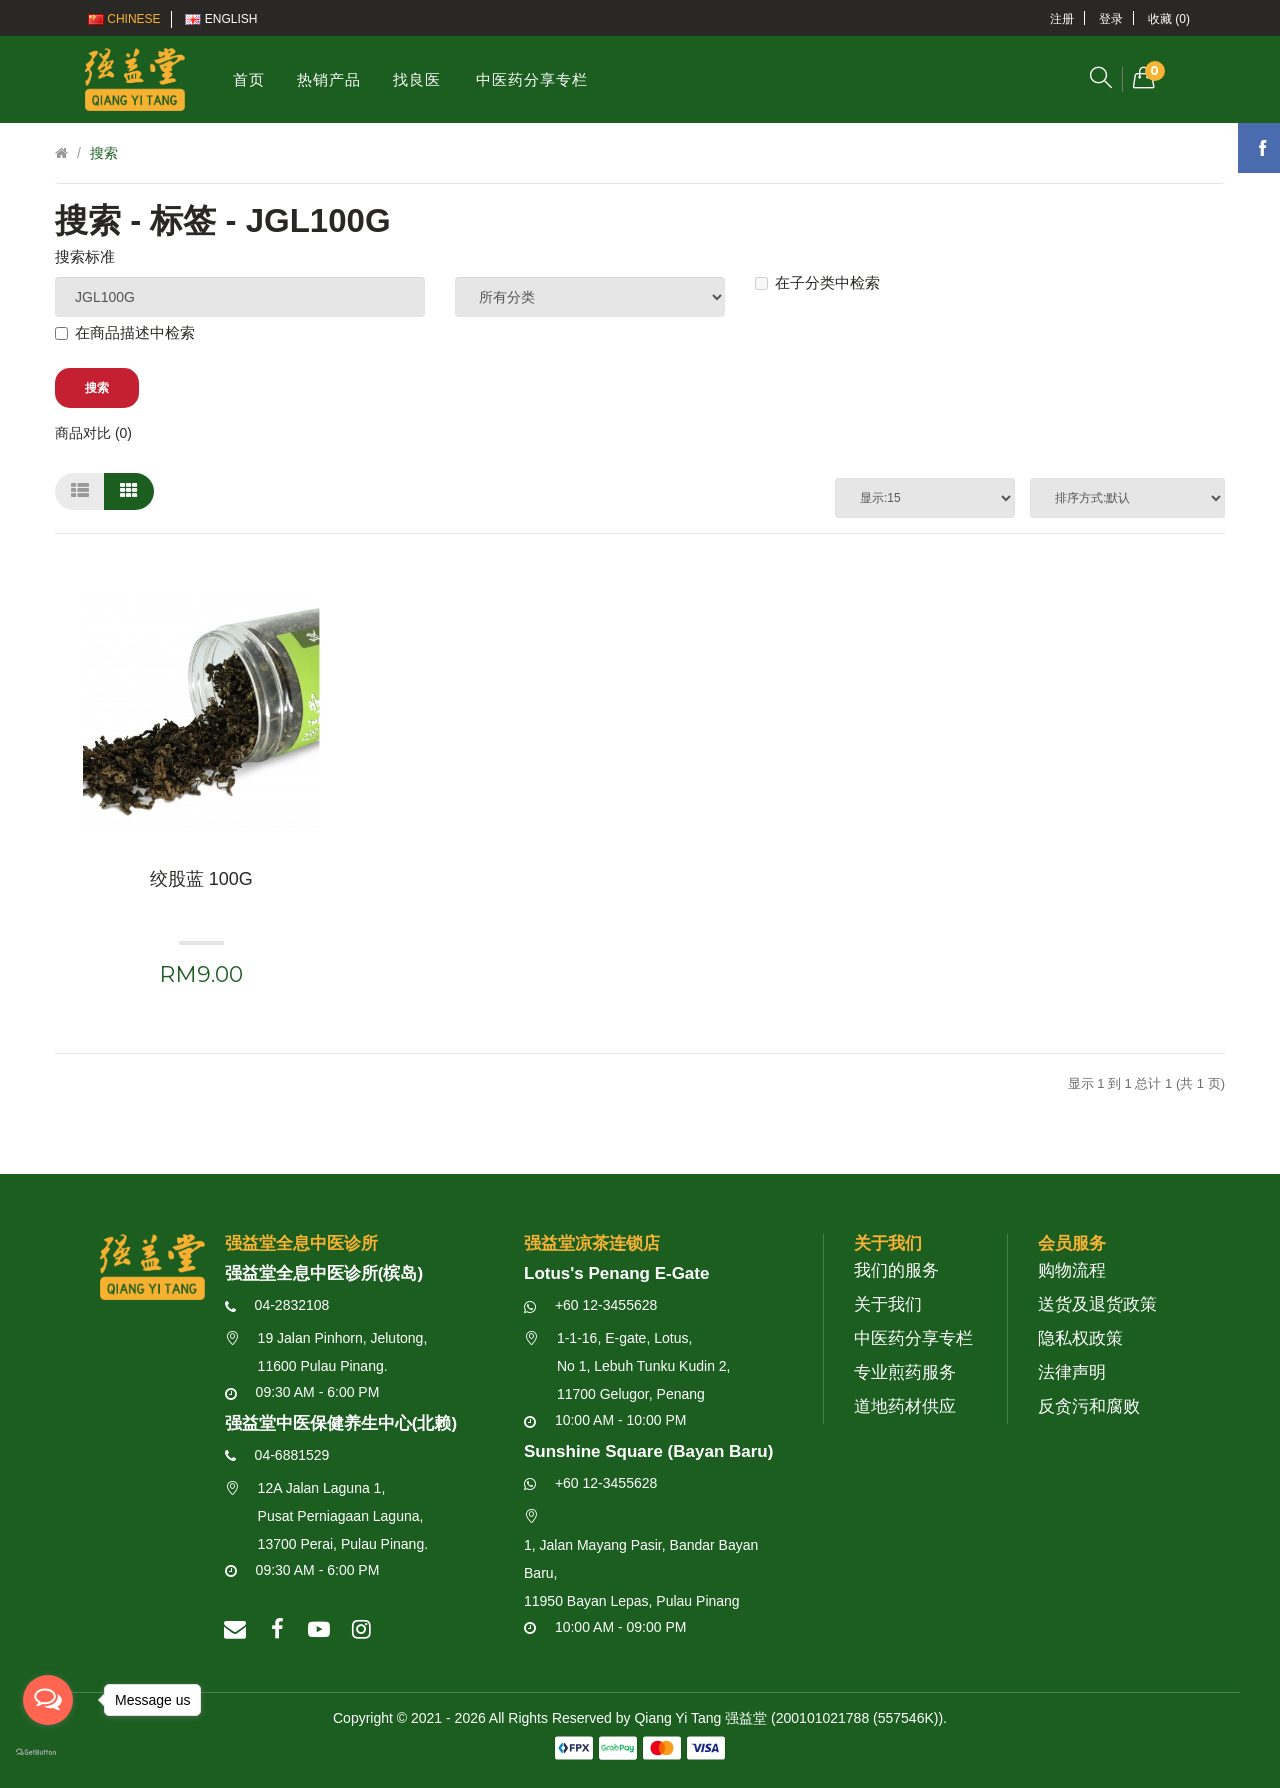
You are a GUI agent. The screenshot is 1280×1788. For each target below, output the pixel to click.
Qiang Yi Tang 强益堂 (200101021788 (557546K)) (788, 1718)
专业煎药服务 (905, 1372)
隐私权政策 (1080, 1338)
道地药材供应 (905, 1406)
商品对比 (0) (93, 433)
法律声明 (1072, 1372)
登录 (1111, 19)
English (221, 19)
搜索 (104, 153)
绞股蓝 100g (201, 879)
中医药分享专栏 (913, 1338)
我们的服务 (896, 1270)
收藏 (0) (1169, 19)
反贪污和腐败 (1089, 1406)
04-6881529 (277, 1455)
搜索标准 (85, 256)
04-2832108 (277, 1305)
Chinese (124, 19)
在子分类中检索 (817, 282)
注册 (1062, 19)
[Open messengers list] (48, 1700)
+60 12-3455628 (590, 1305)
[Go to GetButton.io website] (48, 1753)
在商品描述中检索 (125, 332)
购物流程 (1072, 1270)
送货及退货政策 (1097, 1304)
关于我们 (888, 1304)
